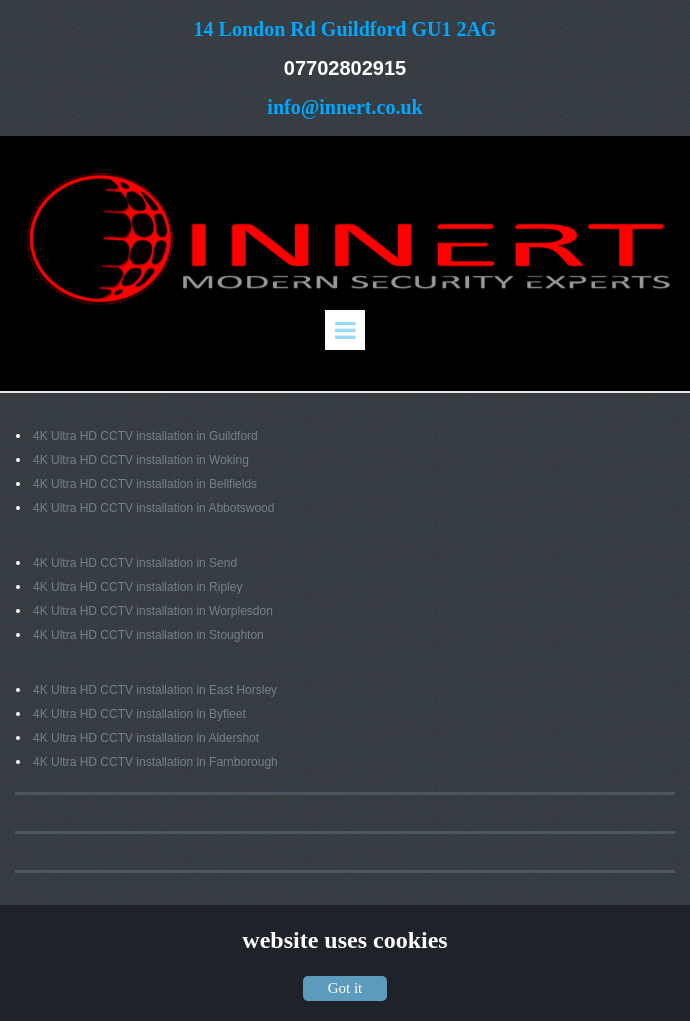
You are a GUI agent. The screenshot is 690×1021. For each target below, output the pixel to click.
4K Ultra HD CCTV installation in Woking (141, 460)
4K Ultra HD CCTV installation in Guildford (145, 436)
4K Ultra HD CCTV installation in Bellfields (145, 484)
